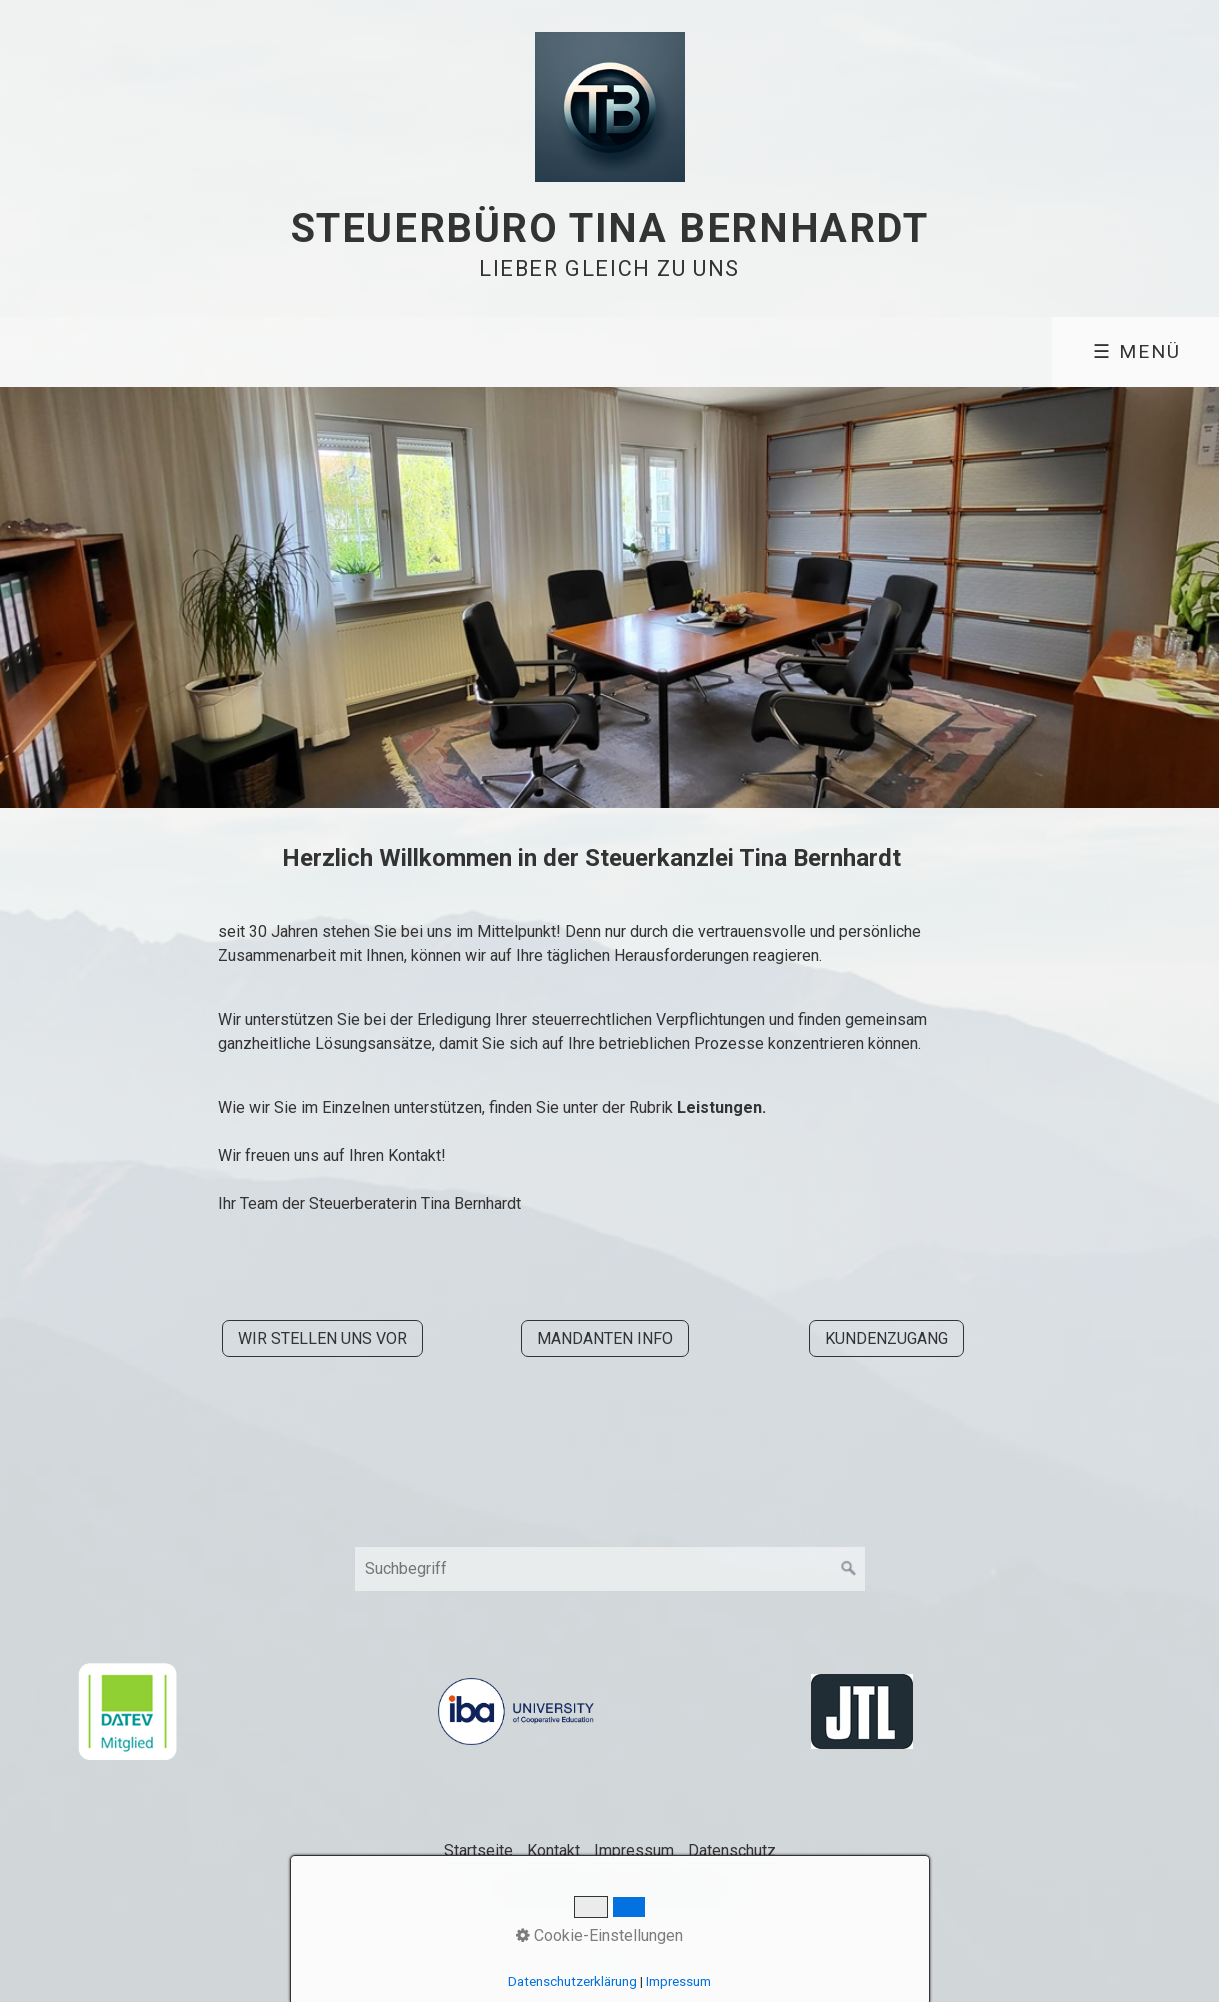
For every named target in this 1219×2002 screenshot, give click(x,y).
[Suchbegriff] (610, 1569)
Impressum (634, 1850)
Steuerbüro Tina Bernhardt (610, 228)
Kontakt (553, 1850)
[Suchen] (849, 1569)
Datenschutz (732, 1850)
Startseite (478, 1850)
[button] (322, 1338)
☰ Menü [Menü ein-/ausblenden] (1137, 351)
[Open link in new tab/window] (127, 1711)
